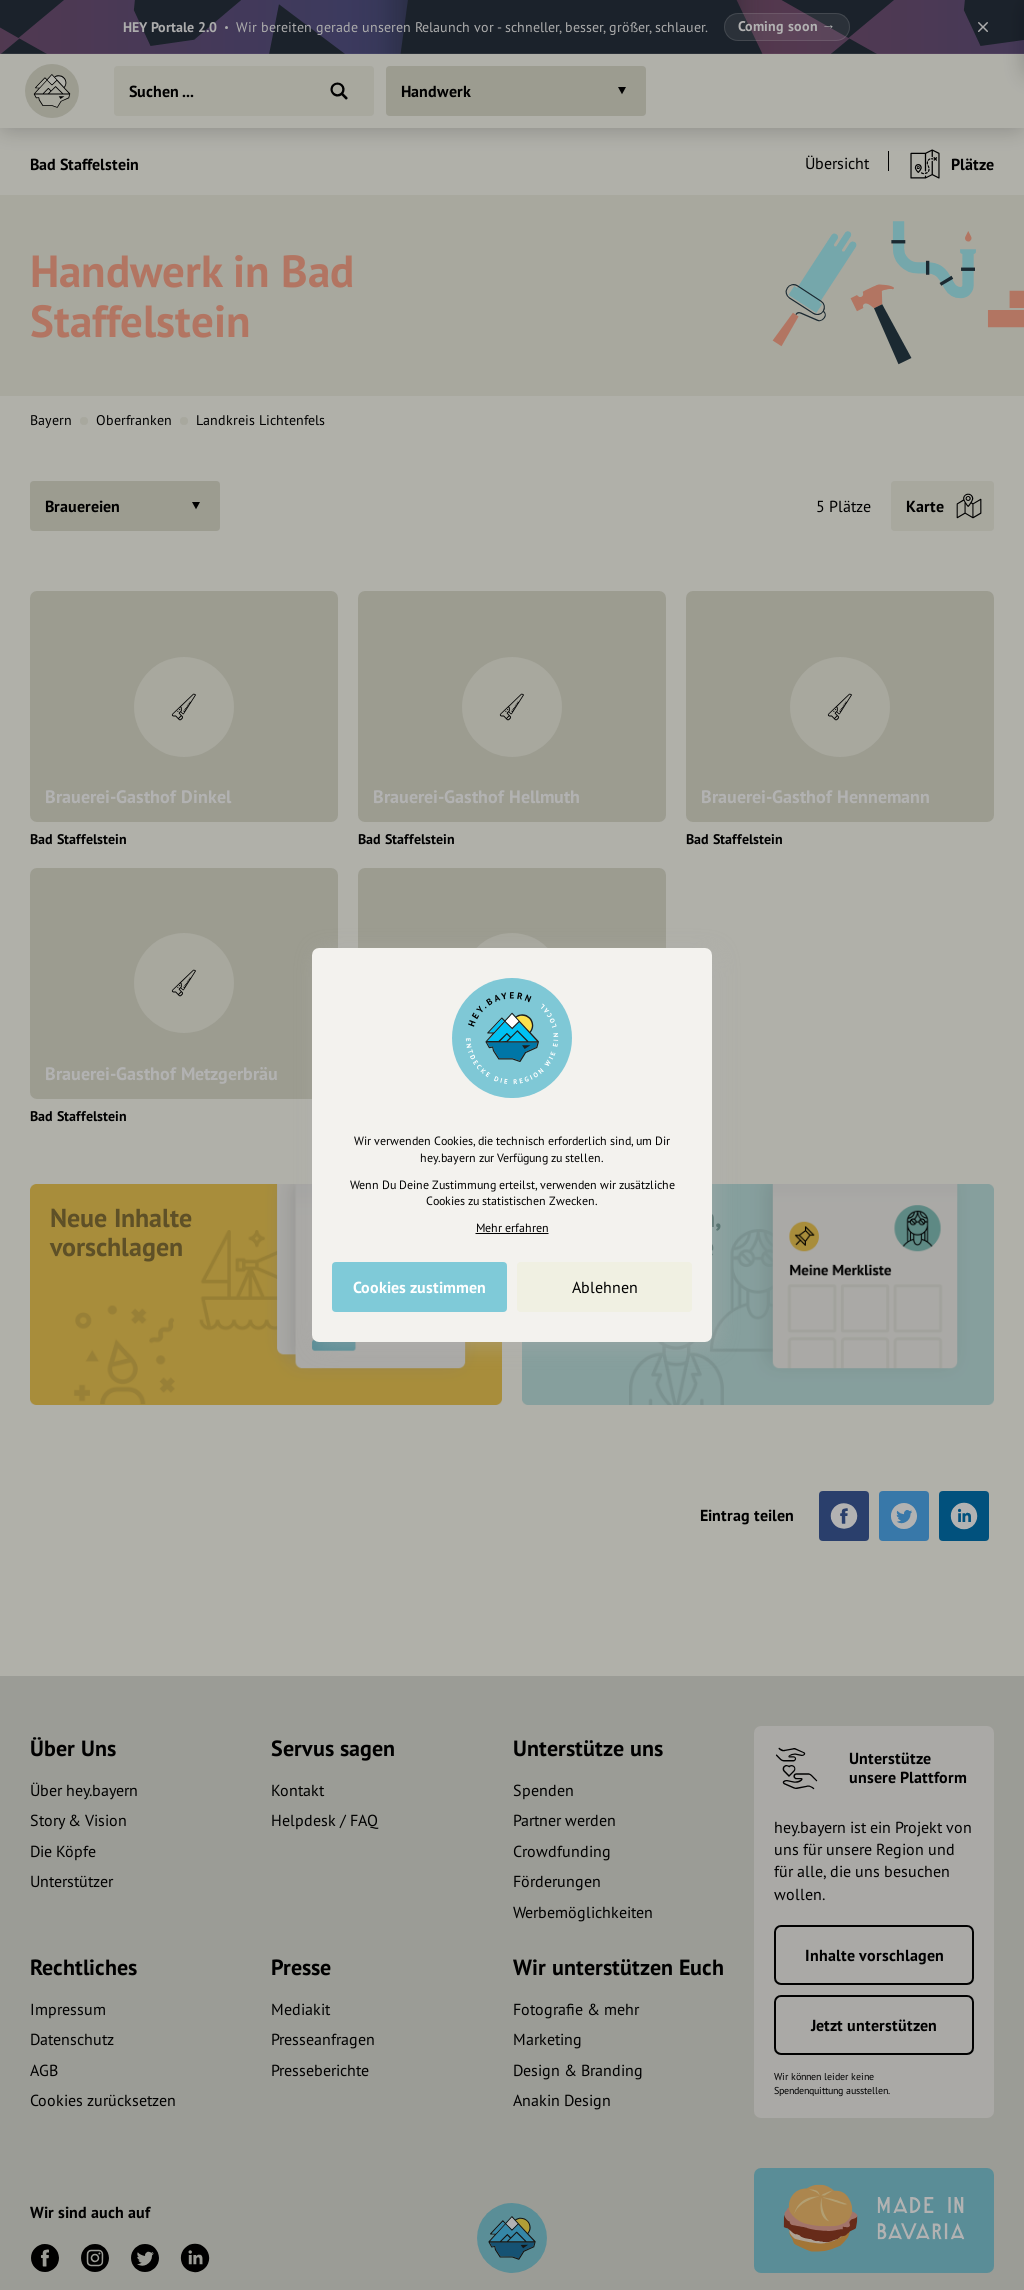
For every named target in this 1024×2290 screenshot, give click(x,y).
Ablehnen (605, 1287)
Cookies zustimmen (419, 1287)
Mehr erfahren (512, 1227)
